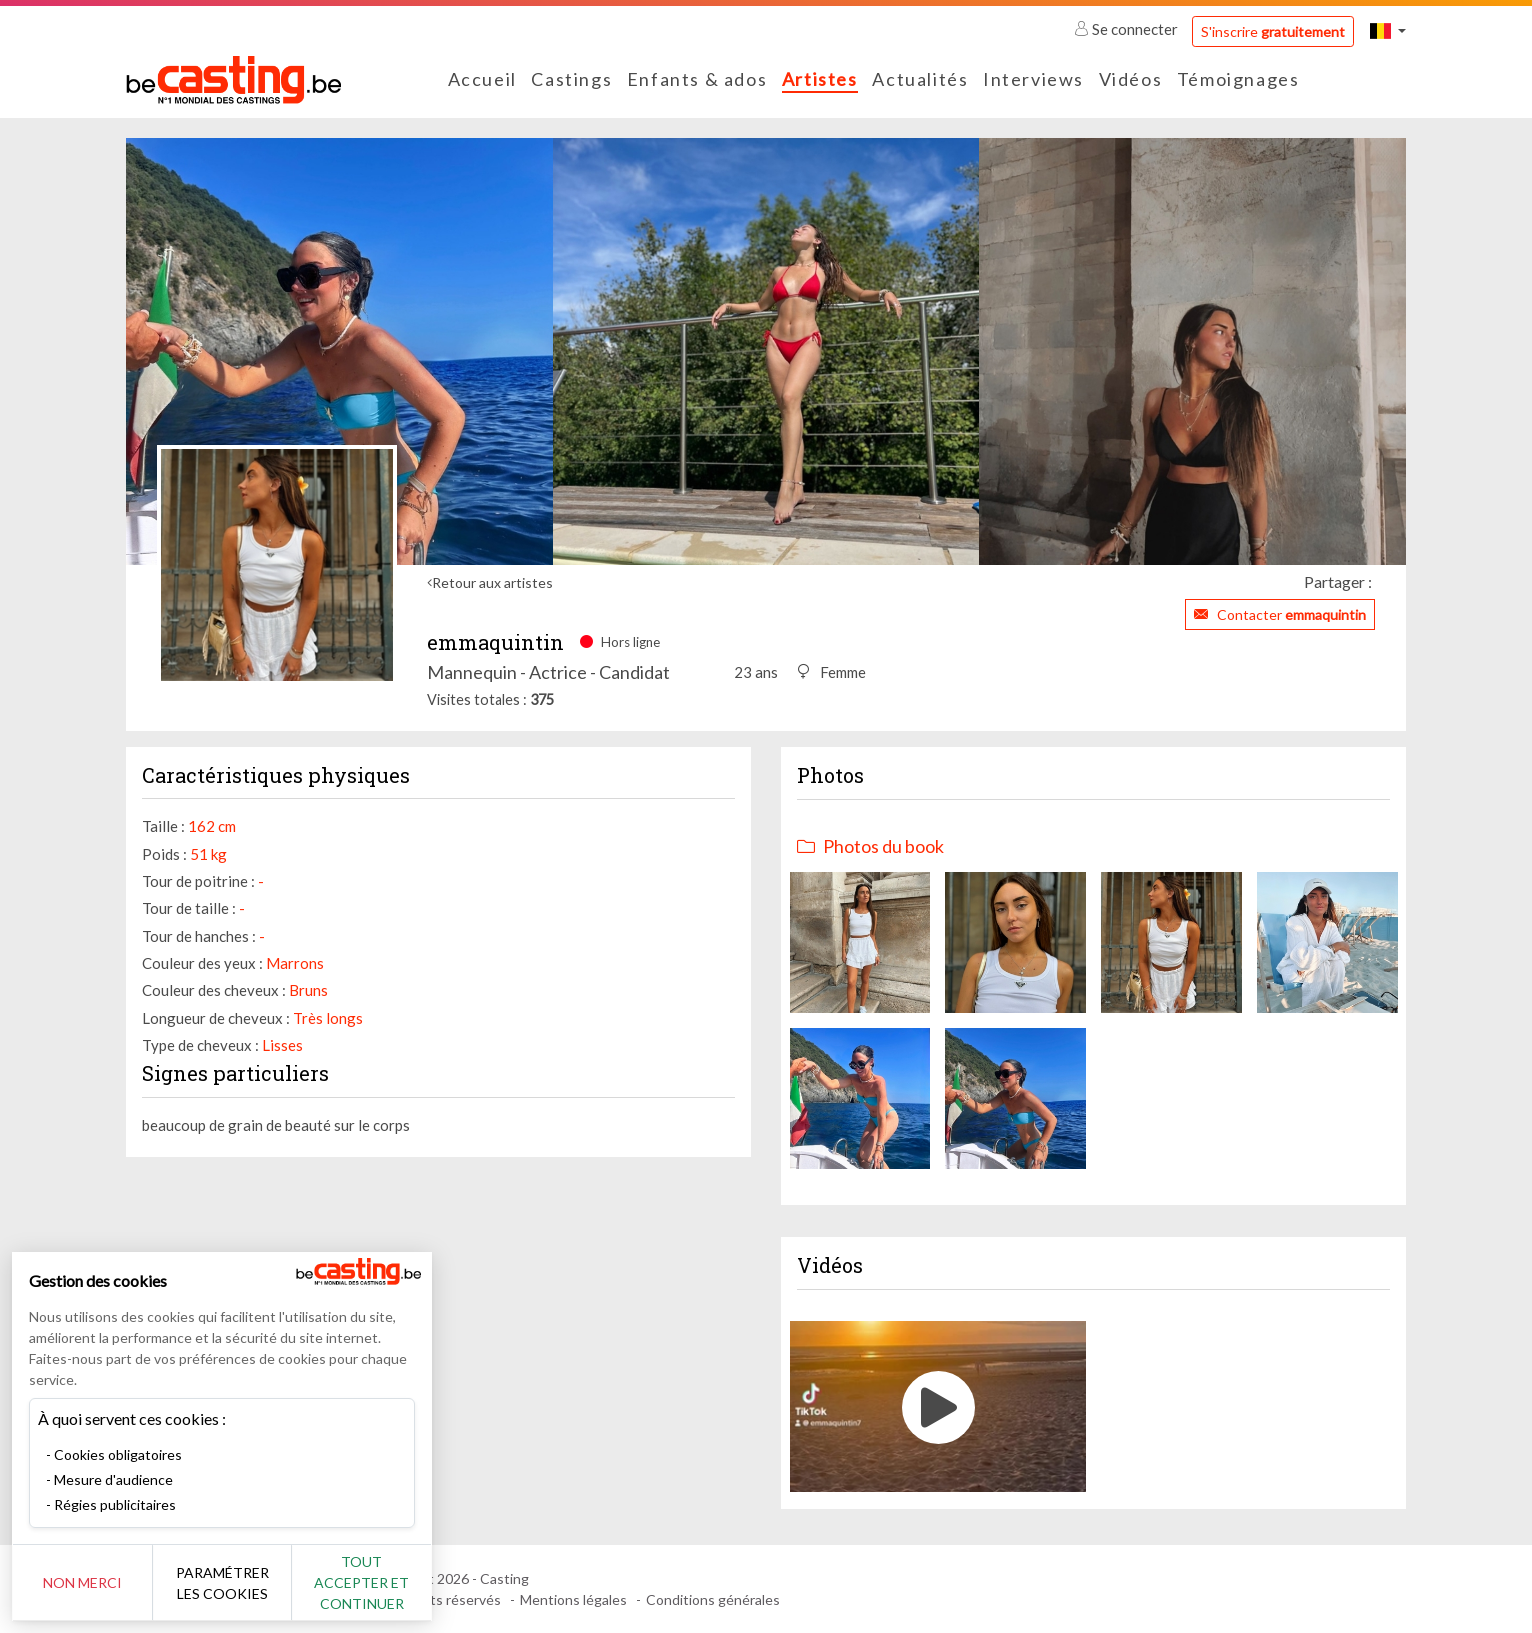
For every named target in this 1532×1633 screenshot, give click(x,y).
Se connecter (1127, 29)
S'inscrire (1273, 31)
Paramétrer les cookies (222, 1583)
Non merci (82, 1582)
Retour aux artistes (492, 582)
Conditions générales (713, 1599)
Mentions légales (573, 1599)
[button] (1388, 30)
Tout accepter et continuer (361, 1582)
